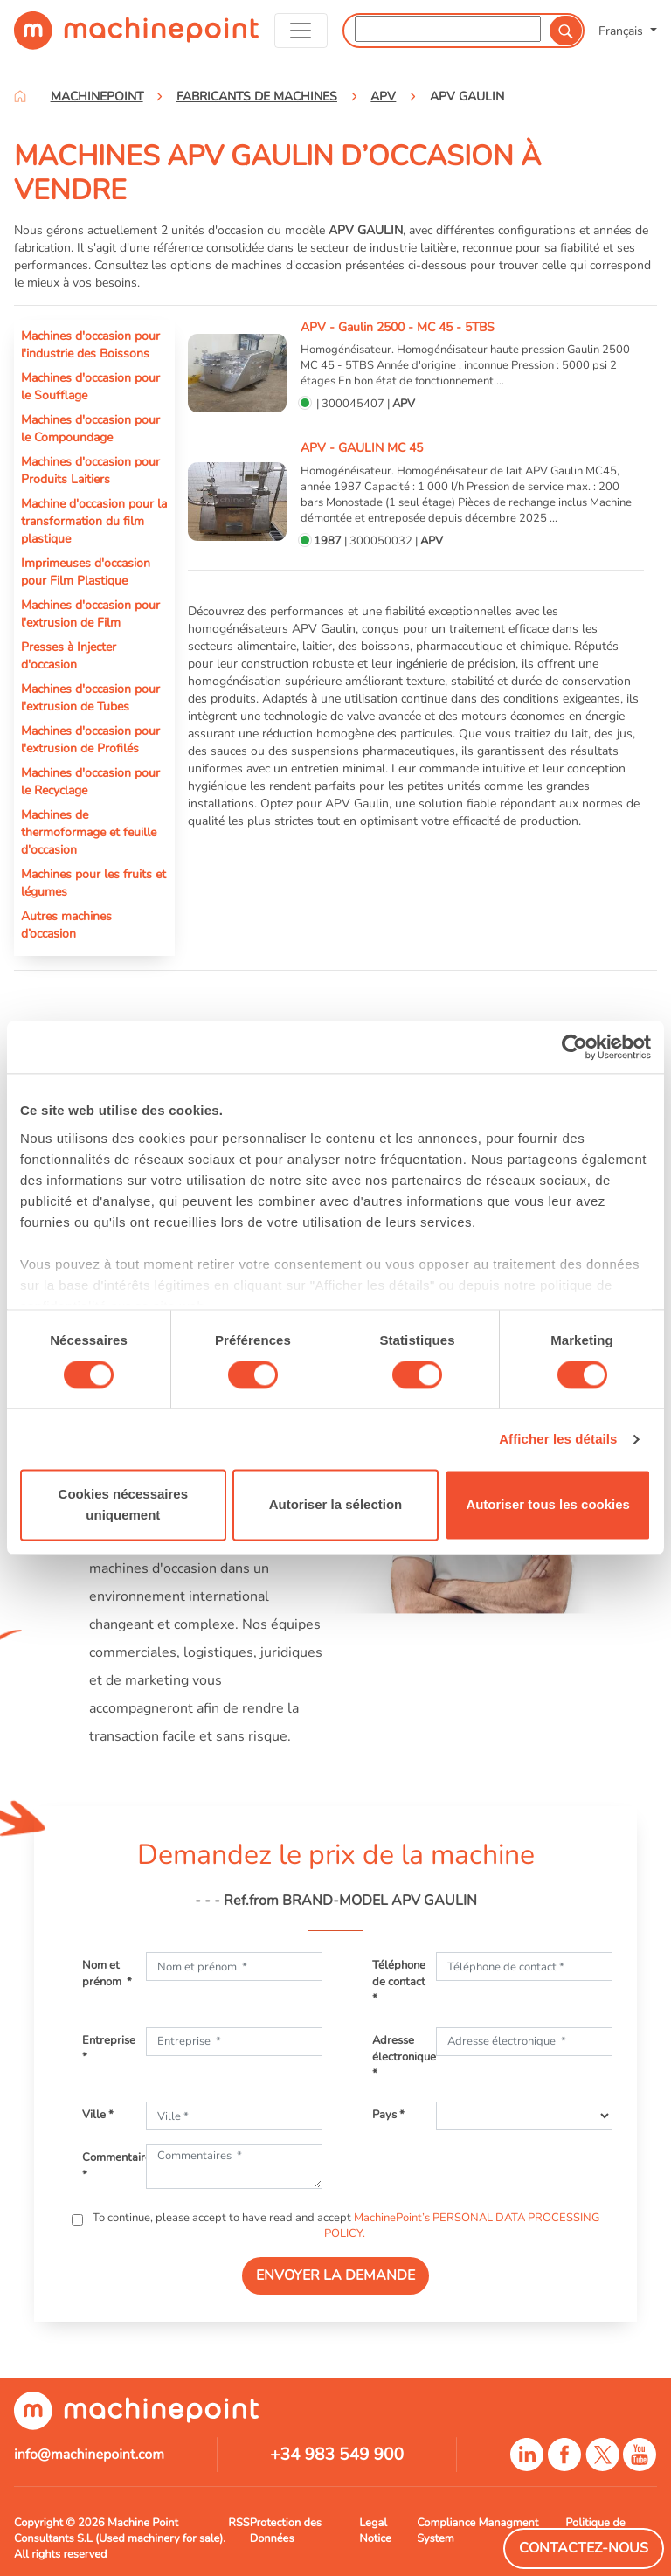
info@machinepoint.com (89, 2454)
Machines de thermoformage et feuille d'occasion (88, 832)
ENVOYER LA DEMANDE (335, 2275)
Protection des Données (286, 2530)
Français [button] (622, 30)
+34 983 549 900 (337, 2454)
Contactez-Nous (583, 2548)
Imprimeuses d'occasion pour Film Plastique (85, 571)
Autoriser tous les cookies (548, 1505)
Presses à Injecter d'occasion (68, 655)
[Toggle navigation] (301, 30)
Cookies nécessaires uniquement (123, 1505)
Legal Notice (375, 2530)
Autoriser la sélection (336, 1505)
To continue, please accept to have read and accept (344, 2225)
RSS (238, 2523)
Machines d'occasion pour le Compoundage (90, 428)
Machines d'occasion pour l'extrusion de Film (90, 613)
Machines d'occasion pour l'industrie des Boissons (90, 344)
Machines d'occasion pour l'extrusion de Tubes (90, 697)
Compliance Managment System (477, 2530)
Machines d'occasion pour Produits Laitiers (90, 470)
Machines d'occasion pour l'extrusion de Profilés (90, 739)
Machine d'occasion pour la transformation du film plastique (94, 521)
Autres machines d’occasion (66, 924)
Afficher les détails (558, 1438)
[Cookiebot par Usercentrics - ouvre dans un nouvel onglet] (574, 1047)
